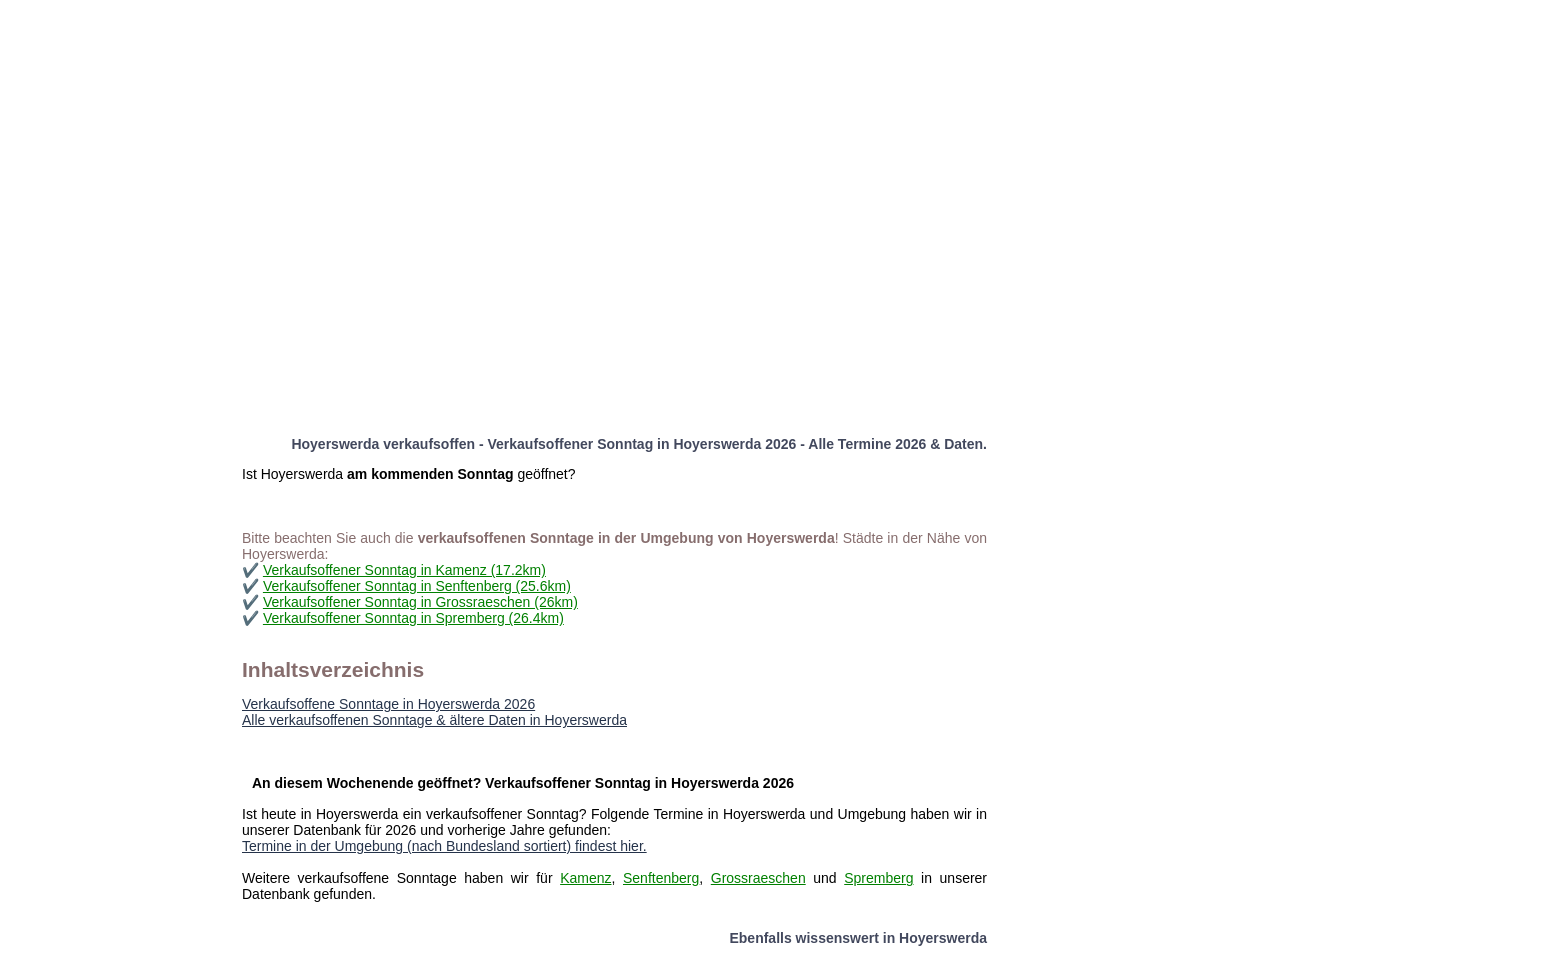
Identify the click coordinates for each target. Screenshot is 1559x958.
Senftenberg (661, 878)
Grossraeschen (758, 878)
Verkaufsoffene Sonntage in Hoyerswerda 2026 (388, 704)
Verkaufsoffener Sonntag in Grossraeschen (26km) (420, 602)
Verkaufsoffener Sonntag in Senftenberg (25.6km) (417, 586)
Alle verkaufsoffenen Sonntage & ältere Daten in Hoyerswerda (434, 720)
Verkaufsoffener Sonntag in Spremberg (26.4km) (413, 618)
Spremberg (878, 878)
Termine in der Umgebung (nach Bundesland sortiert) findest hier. (444, 846)
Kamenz (585, 878)
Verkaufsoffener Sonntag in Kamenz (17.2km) (404, 570)
